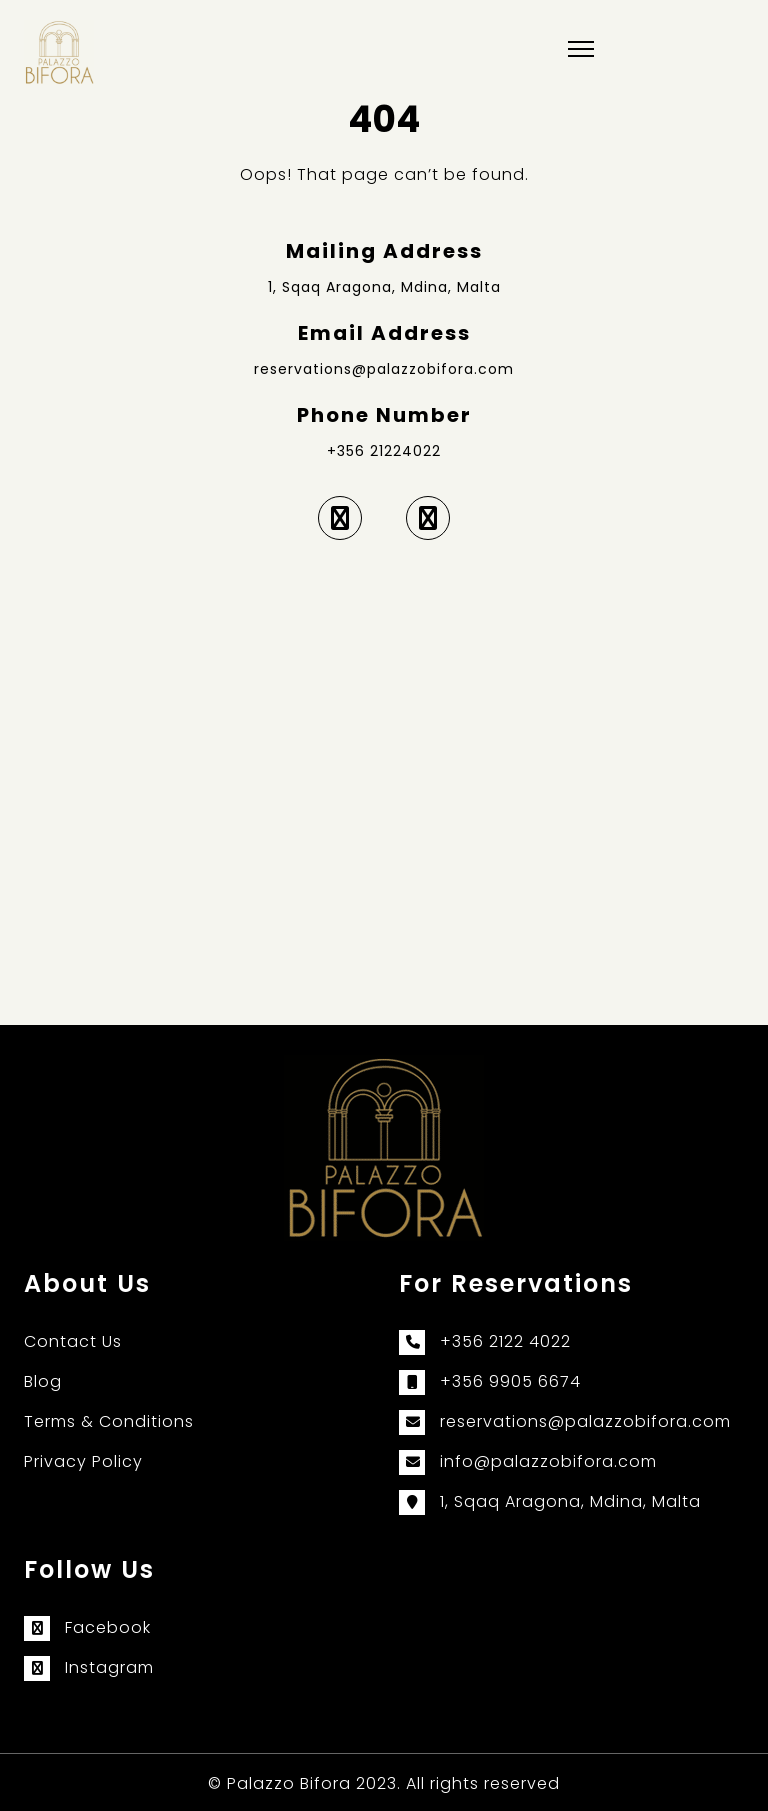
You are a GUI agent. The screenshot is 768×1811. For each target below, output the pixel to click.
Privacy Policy (83, 1461)
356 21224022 (389, 451)
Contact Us (73, 1341)
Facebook (108, 1627)
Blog (43, 1381)
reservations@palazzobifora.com (384, 369)
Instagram (109, 1667)
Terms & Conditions (109, 1421)
